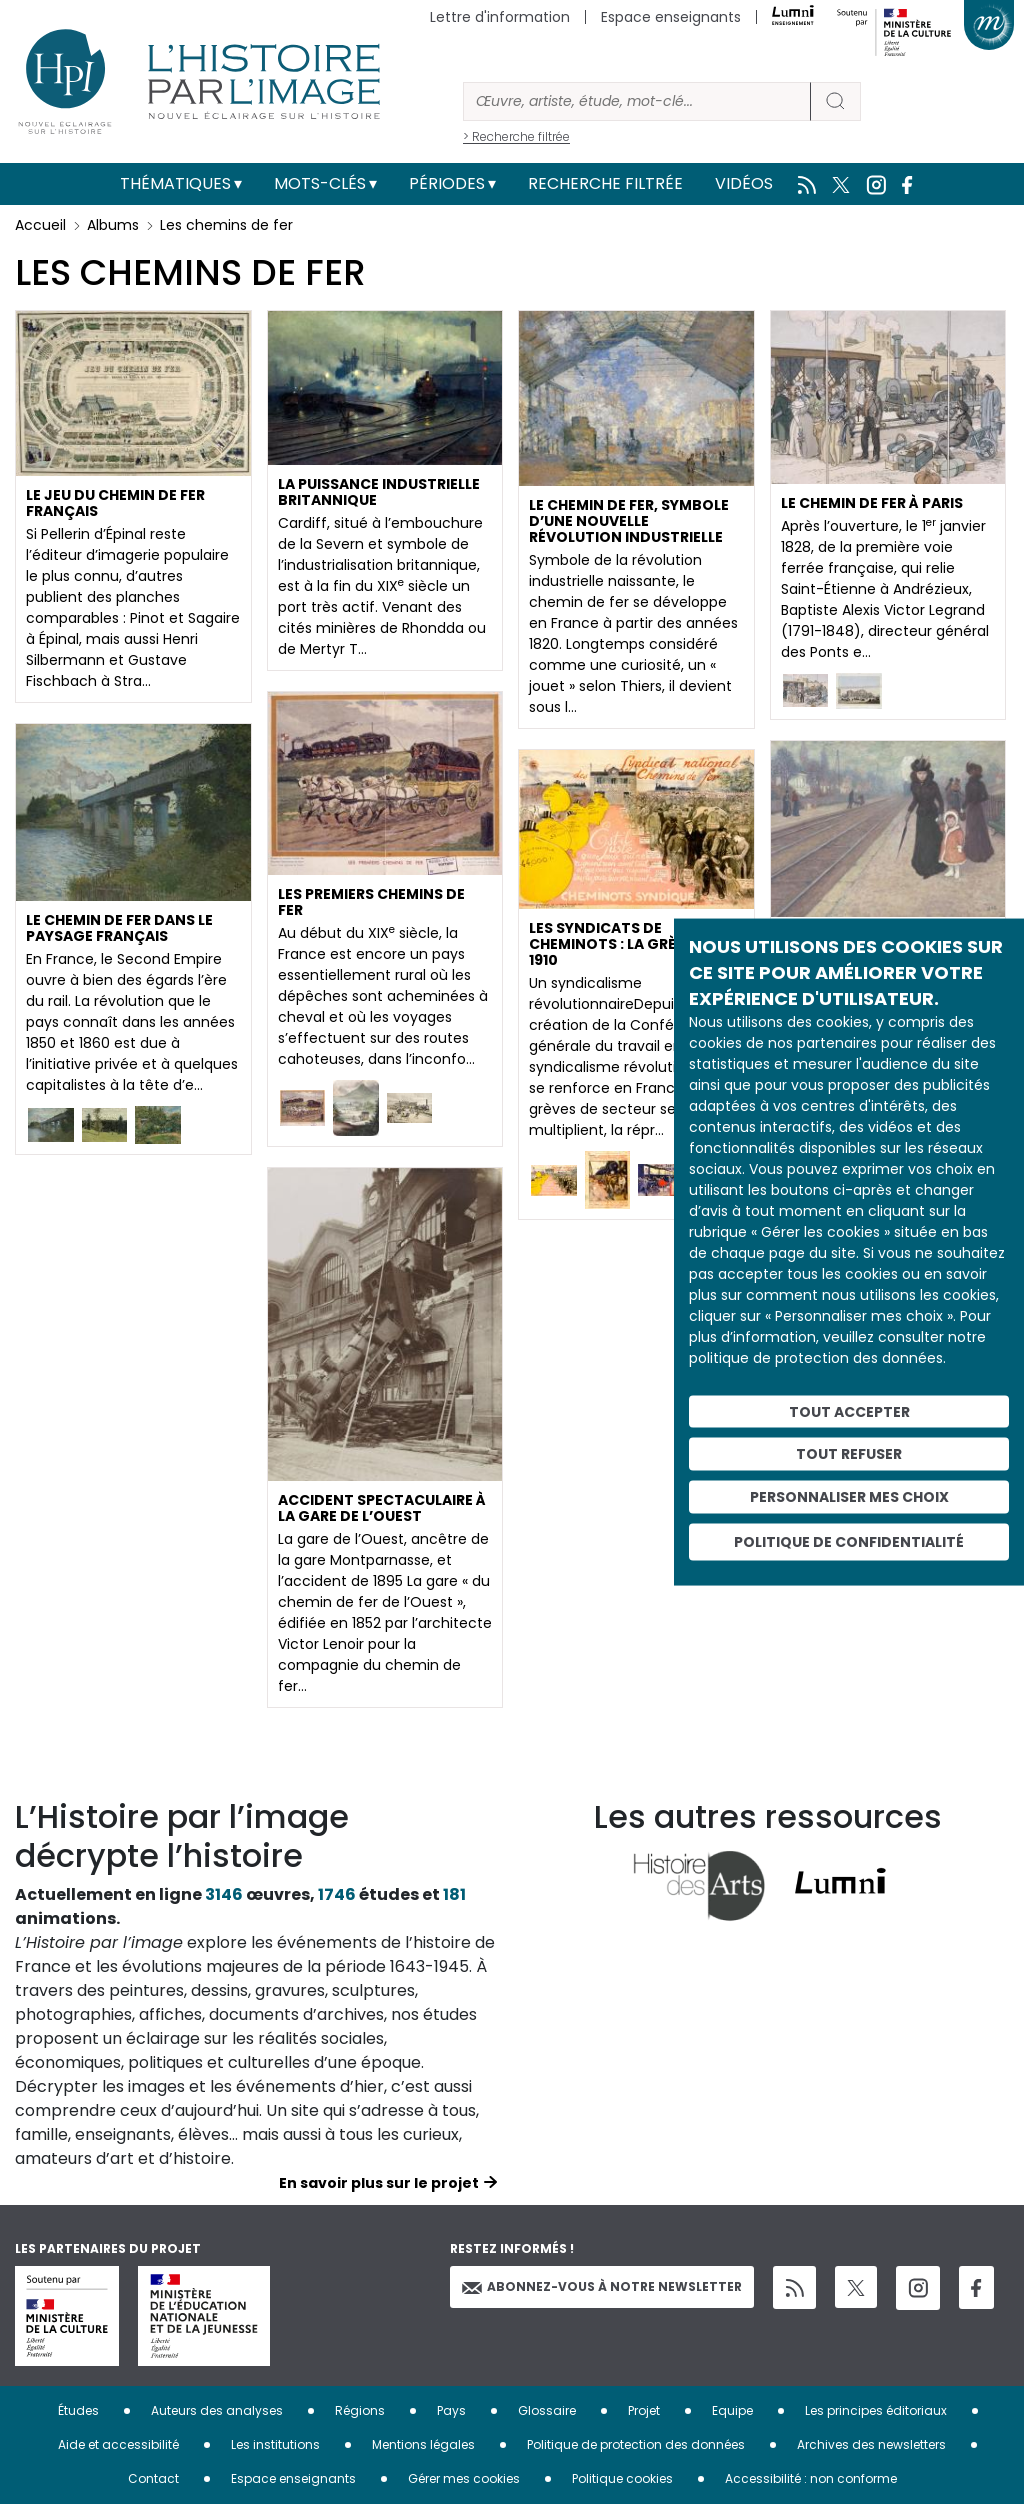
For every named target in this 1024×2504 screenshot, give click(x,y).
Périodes (447, 183)
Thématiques (175, 183)
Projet (644, 2410)
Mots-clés (320, 183)
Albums (113, 225)
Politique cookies (622, 2478)
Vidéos (744, 183)
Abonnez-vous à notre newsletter (602, 2286)
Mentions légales (423, 2444)
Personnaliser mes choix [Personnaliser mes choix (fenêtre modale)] (849, 1497)
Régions (360, 2410)
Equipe (732, 2410)
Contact (153, 2478)
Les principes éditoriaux (876, 2410)
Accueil (40, 225)
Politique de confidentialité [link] (849, 1541)
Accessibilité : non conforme (811, 2478)
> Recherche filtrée (516, 136)
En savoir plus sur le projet (379, 2183)
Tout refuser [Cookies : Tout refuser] (849, 1454)
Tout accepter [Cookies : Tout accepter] (849, 1411)
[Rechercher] (637, 101)
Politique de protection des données (636, 2444)
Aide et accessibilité (118, 2444)
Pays (451, 2410)
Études (78, 2410)
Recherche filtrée (605, 183)
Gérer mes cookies (464, 2478)
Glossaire (547, 2410)
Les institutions (275, 2444)
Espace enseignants (671, 17)
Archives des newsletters (871, 2444)
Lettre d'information (500, 17)
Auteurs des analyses (217, 2410)
